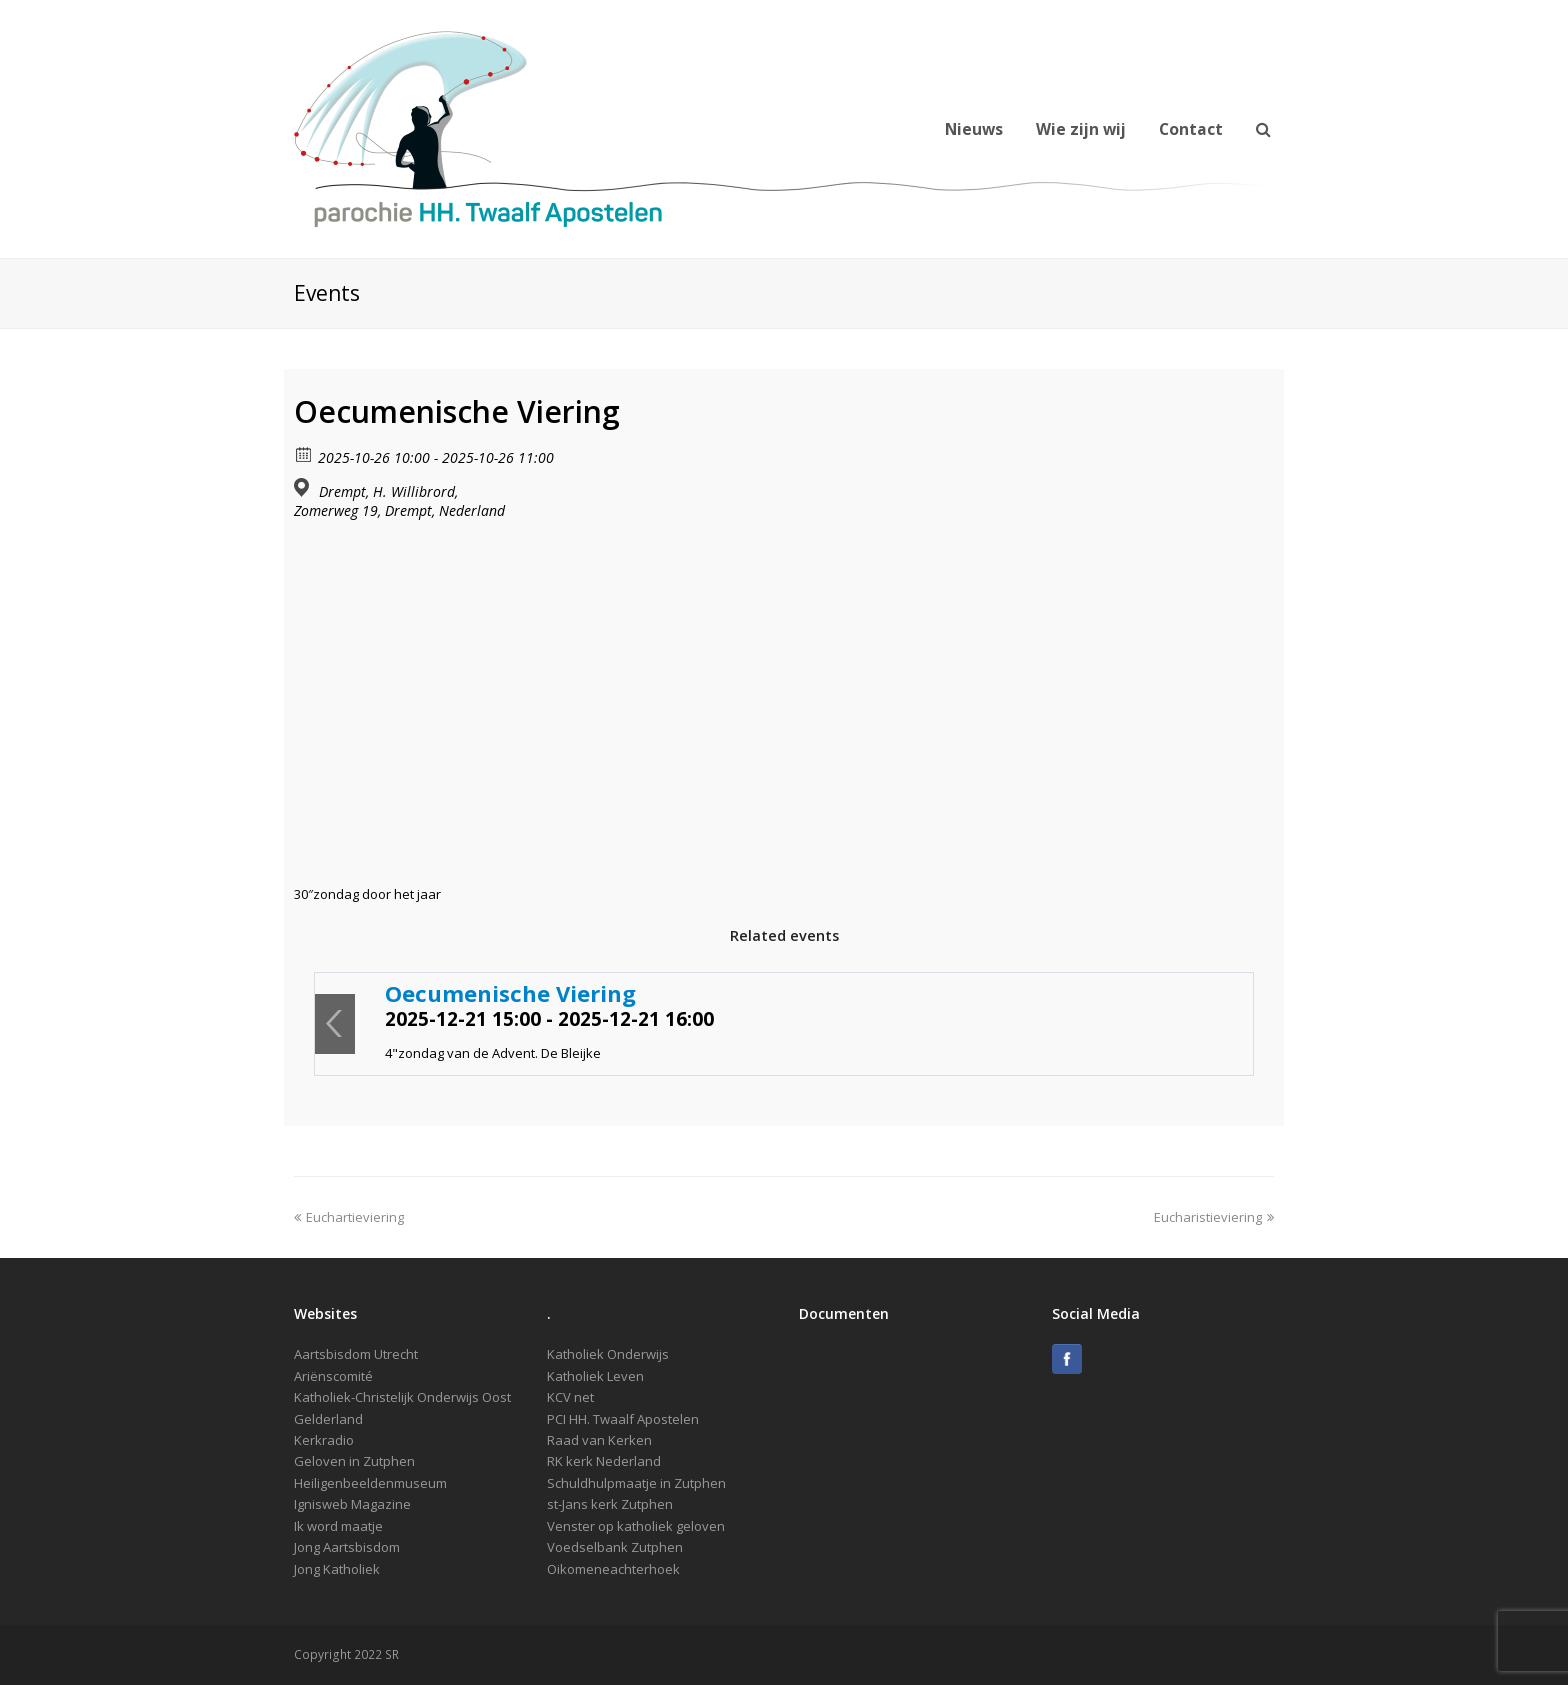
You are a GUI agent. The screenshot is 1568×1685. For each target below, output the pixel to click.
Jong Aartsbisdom (347, 1547)
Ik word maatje (338, 1526)
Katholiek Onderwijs (608, 1354)
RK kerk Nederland (604, 1461)
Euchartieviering (349, 1217)
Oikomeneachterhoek (613, 1569)
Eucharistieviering (1214, 1217)
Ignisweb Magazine (352, 1504)
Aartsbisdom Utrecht (356, 1354)
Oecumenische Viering (510, 993)
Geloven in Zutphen (354, 1461)
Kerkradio (324, 1440)
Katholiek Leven (595, 1376)
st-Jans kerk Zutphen (610, 1504)
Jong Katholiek (337, 1569)
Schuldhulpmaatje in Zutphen (636, 1483)
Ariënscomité (333, 1376)
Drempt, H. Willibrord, (388, 492)
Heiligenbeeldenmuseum (370, 1483)
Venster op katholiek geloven (636, 1526)
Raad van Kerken (599, 1440)
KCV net (570, 1397)
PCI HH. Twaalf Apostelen (623, 1419)
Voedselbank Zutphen (615, 1547)
